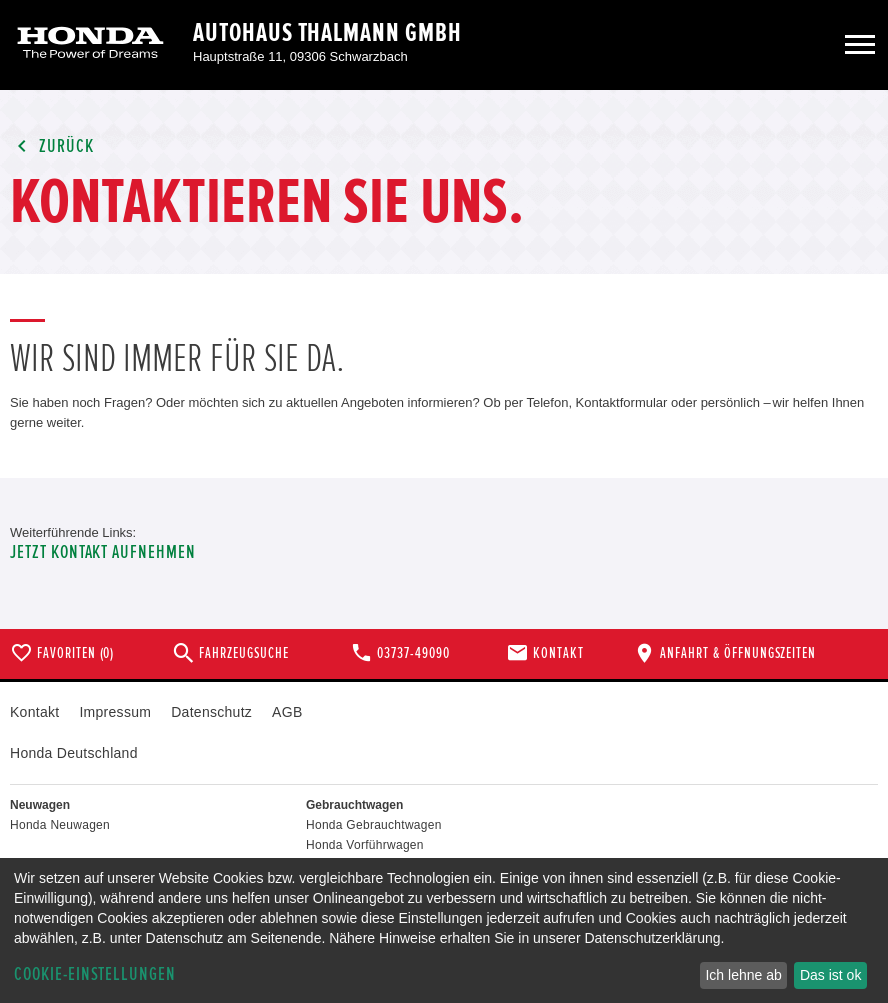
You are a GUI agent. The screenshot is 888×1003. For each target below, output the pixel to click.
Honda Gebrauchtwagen (374, 825)
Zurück (52, 146)
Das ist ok (830, 975)
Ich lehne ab (743, 975)
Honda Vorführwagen (365, 845)
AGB (287, 712)
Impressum (115, 712)
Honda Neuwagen (60, 825)
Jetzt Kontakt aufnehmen (103, 552)
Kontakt (34, 712)
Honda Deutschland (74, 753)
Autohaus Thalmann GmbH (327, 33)
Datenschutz (211, 712)
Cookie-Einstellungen (95, 974)
